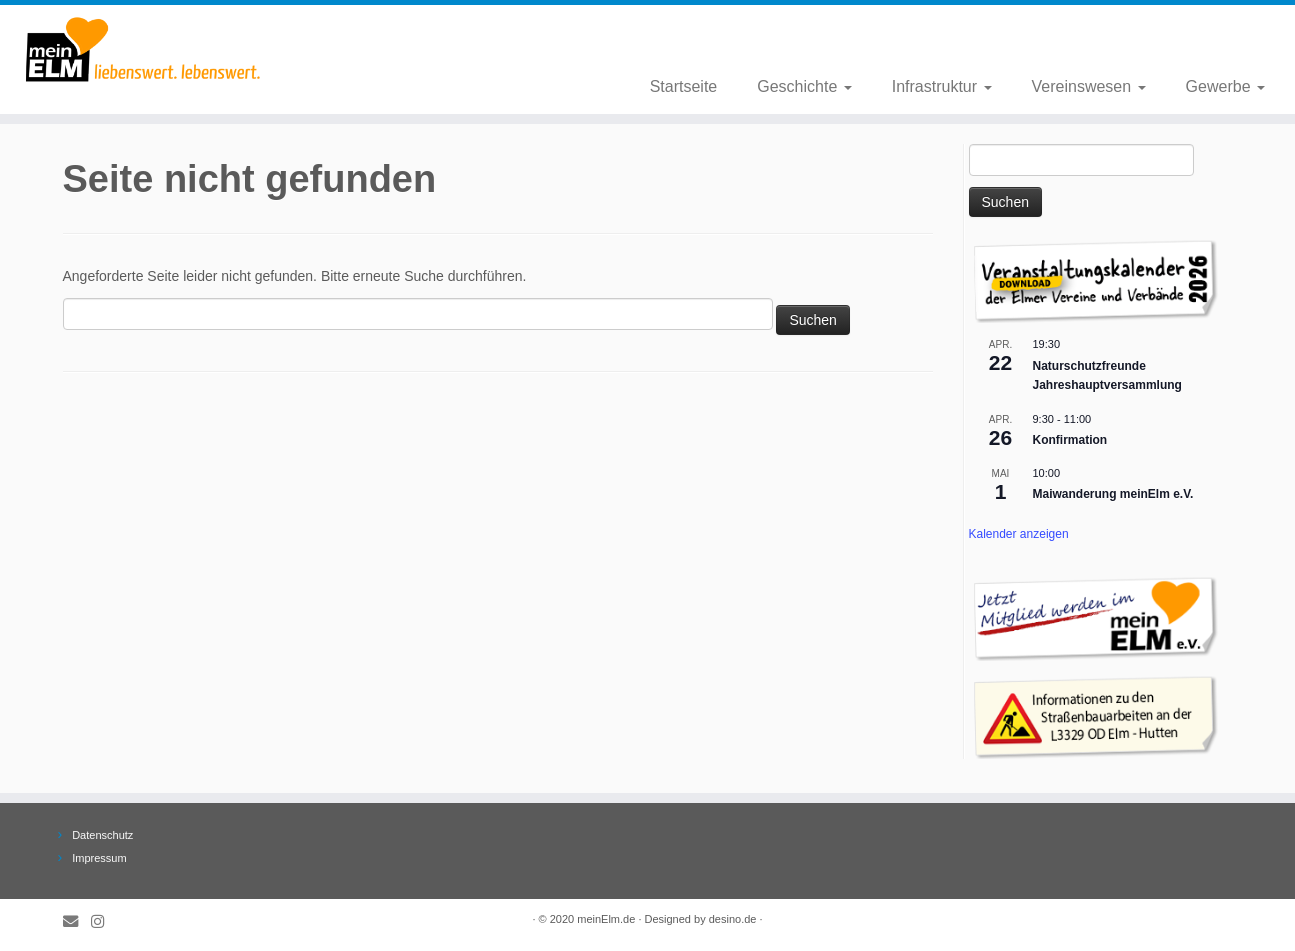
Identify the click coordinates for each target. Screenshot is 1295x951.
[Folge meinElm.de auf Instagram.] (104, 921)
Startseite (684, 86)
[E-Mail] (77, 921)
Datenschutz (102, 835)
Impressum (99, 858)
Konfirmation (1070, 440)
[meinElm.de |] (149, 50)
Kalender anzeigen (1019, 534)
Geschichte (804, 86)
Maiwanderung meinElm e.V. (1113, 494)
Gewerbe (1225, 86)
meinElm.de (606, 919)
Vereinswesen (1089, 86)
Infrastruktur (942, 86)
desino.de (733, 919)
